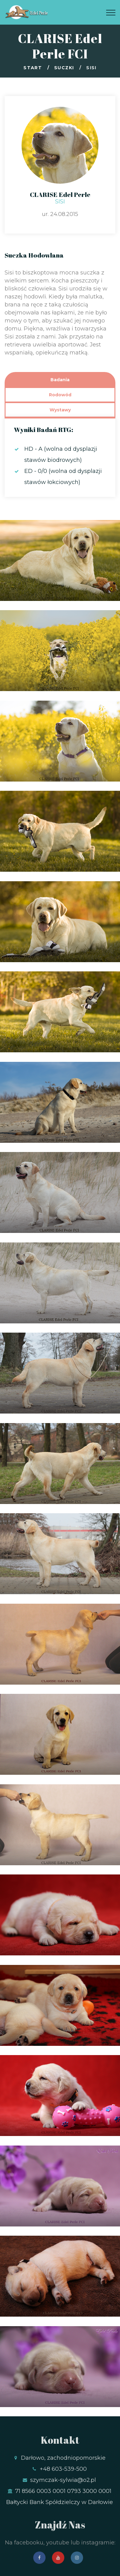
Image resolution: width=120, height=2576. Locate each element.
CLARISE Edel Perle (60, 194)
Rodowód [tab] (60, 395)
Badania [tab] (60, 379)
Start (32, 67)
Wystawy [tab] (60, 410)
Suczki (64, 67)
